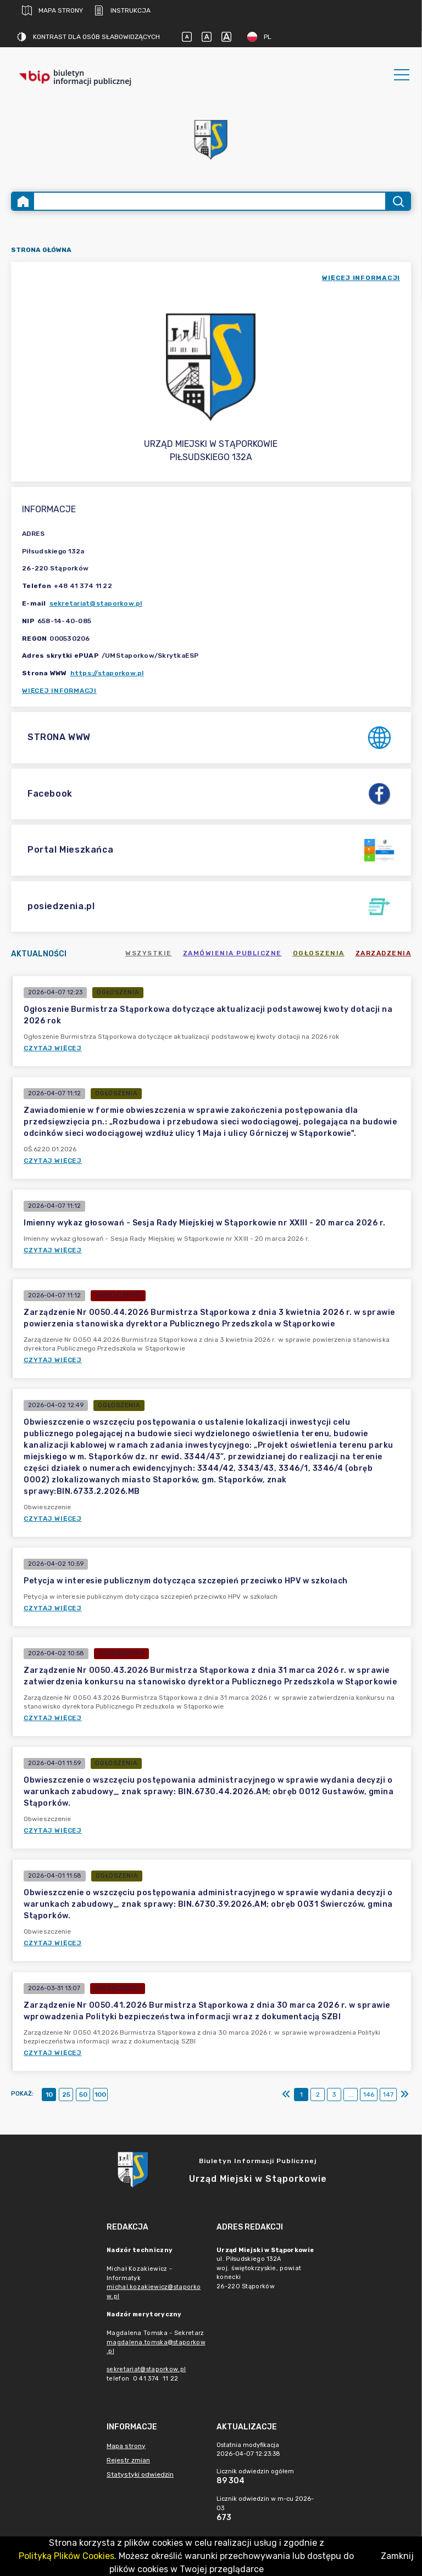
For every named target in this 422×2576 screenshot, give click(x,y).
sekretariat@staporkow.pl (95, 603)
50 (83, 2094)
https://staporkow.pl (107, 673)
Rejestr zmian (128, 2460)
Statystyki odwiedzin (140, 2474)
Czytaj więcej (53, 1048)
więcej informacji (361, 278)
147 (388, 2094)
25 (66, 2094)
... (350, 2094)
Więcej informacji (59, 691)
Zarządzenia (384, 953)
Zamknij (397, 2556)
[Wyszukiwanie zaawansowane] (209, 201)
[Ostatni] (404, 2094)
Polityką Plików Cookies (66, 2556)
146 (368, 2094)
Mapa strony (52, 10)
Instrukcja (122, 10)
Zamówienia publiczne (232, 953)
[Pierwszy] (286, 2094)
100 (100, 2094)
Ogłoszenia (319, 953)
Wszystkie (148, 953)
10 (49, 2094)
